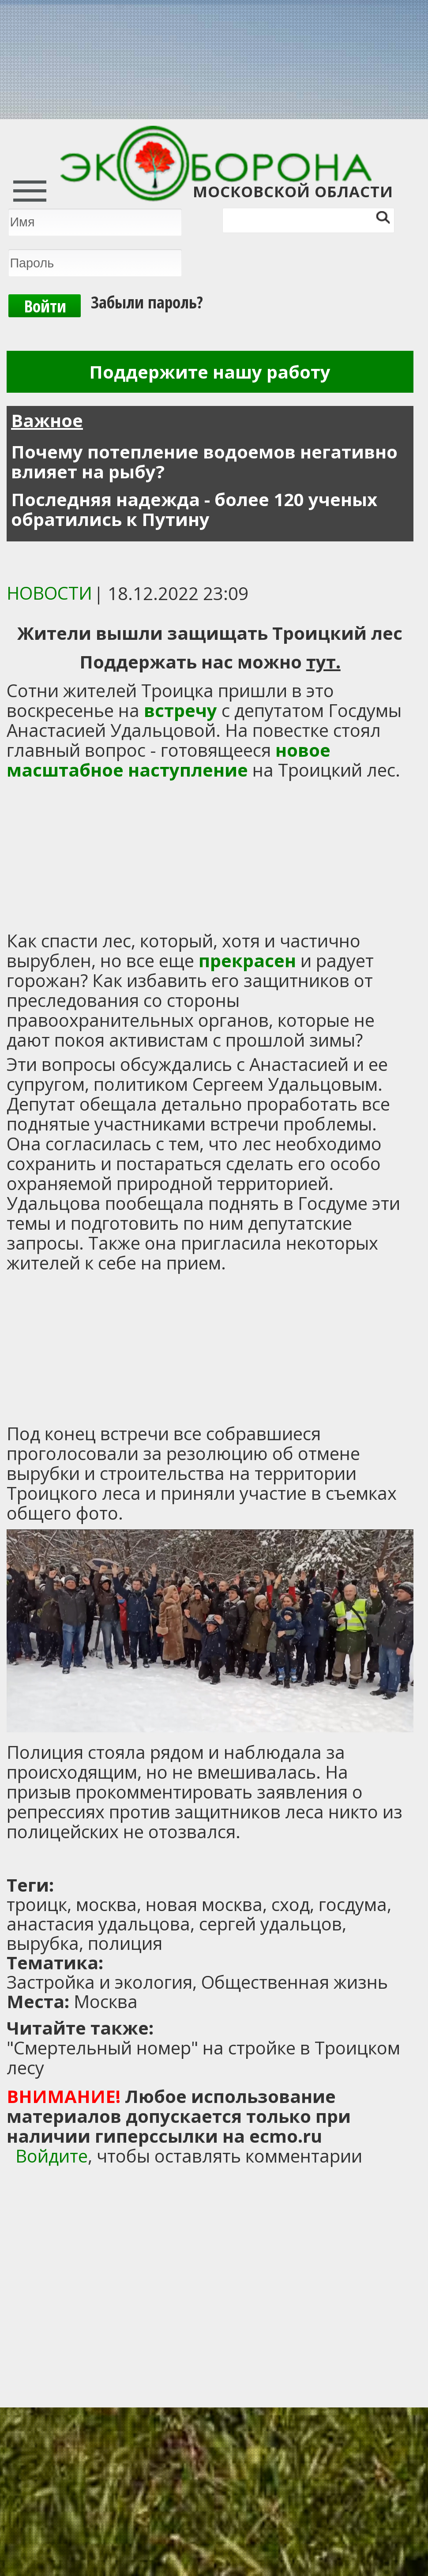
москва (106, 1904)
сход (290, 1904)
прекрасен (247, 960)
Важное (47, 420)
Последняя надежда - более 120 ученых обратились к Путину (194, 509)
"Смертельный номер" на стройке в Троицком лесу (203, 2057)
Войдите (51, 2156)
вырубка (43, 1943)
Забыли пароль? (147, 301)
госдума (353, 1904)
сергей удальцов (270, 1923)
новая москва (204, 1904)
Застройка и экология (99, 1982)
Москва (106, 2001)
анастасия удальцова (98, 1923)
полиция (125, 1943)
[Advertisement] (117, 1859)
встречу (183, 710)
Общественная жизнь (294, 1982)
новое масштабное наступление (168, 760)
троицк (37, 1904)
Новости (49, 593)
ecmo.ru (285, 2136)
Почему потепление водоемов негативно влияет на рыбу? (204, 461)
